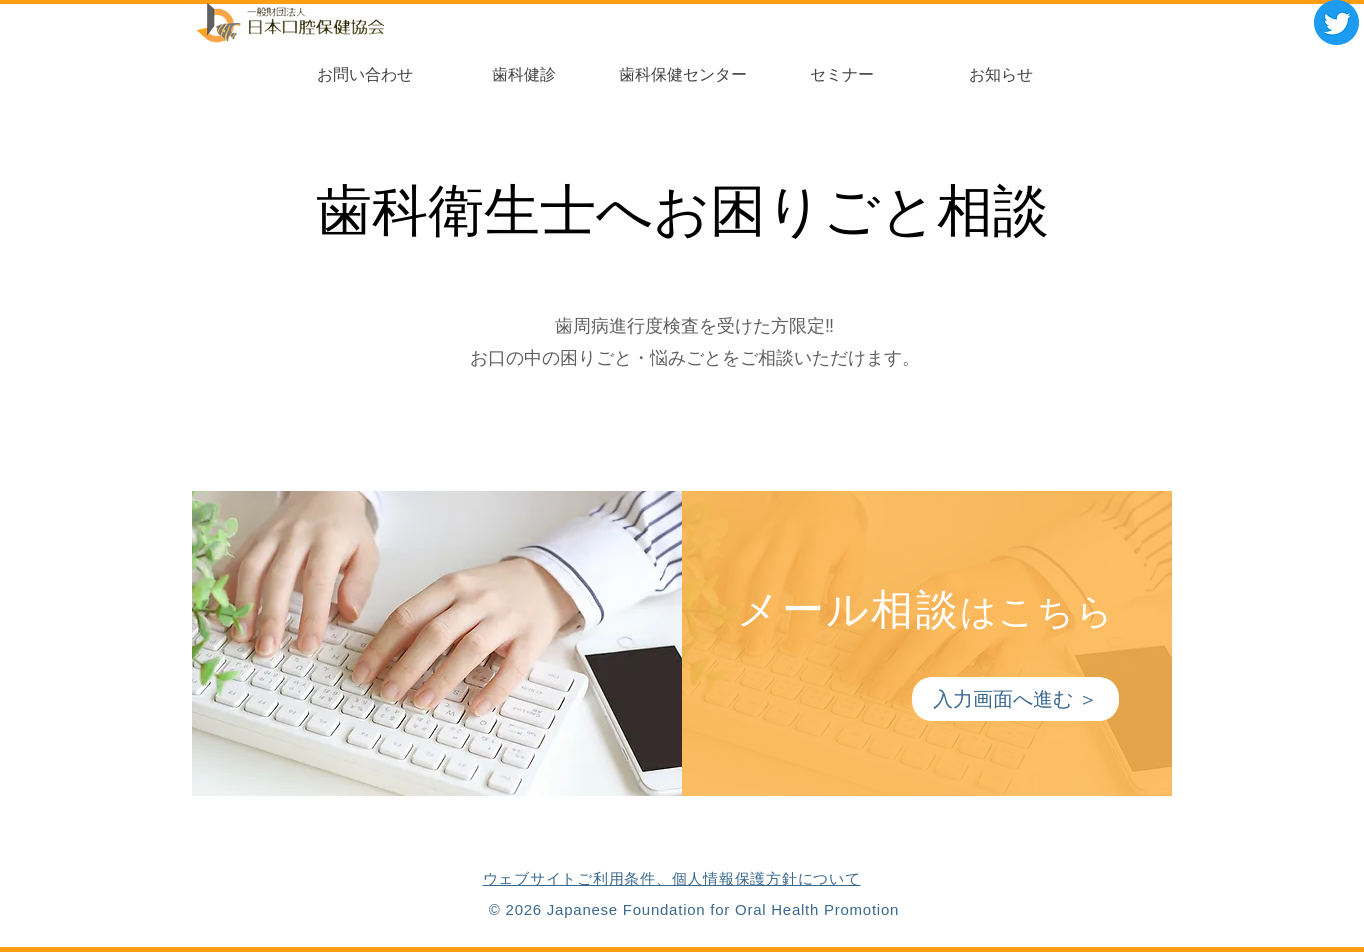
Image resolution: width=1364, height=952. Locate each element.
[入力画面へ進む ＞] (1015, 699)
